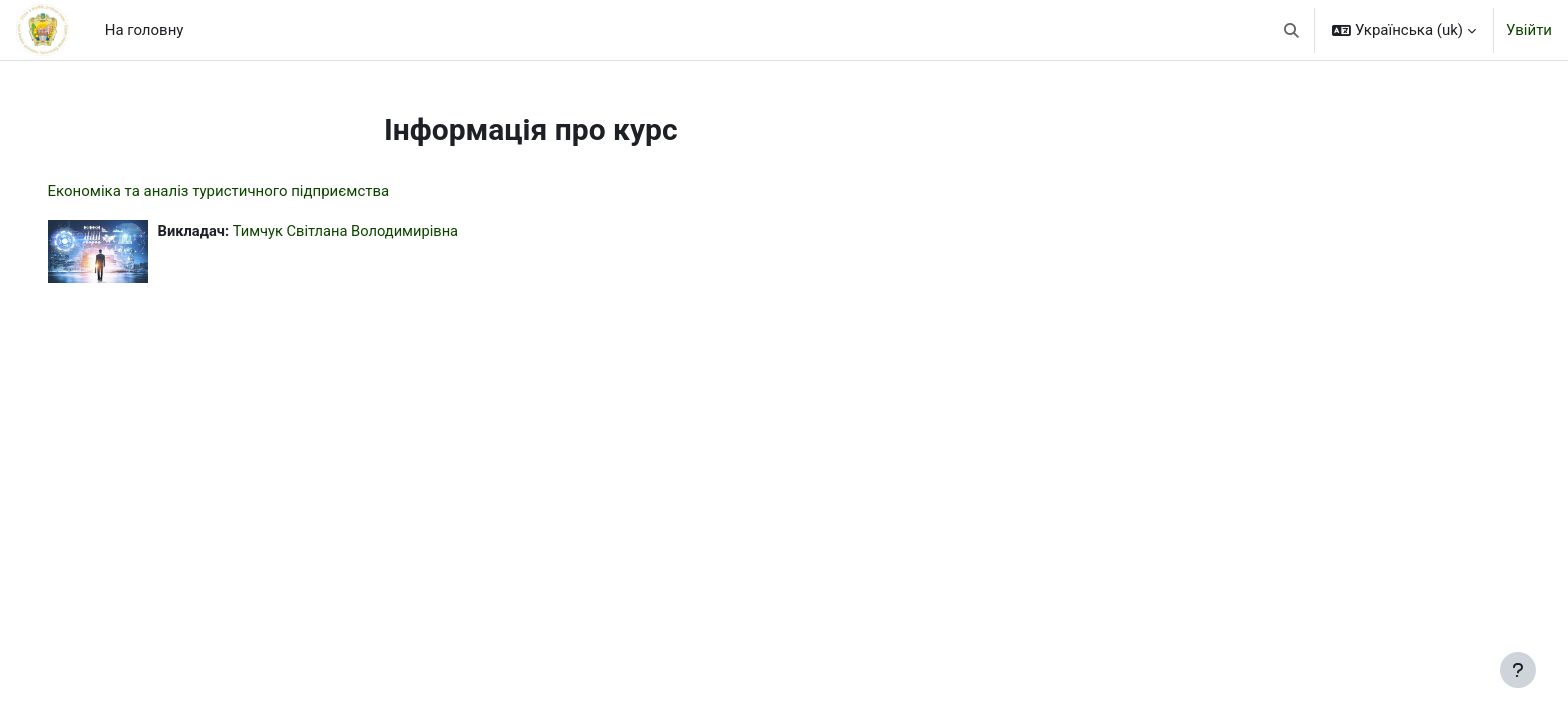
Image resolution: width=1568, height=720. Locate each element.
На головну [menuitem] (144, 30)
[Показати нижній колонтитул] (1518, 670)
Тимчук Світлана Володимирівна (378, 231)
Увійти (1529, 30)
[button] (1292, 30)
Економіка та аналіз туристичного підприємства (247, 191)
